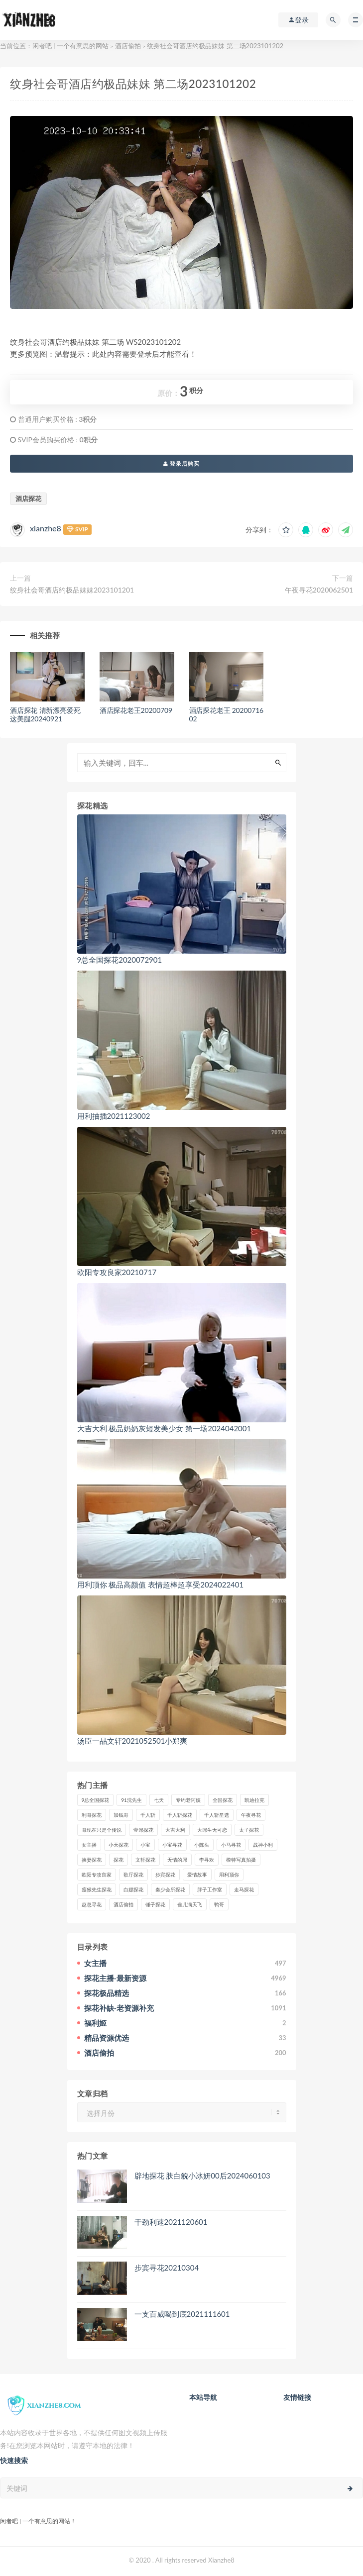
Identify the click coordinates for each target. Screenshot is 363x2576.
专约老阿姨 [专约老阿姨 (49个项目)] (188, 1800)
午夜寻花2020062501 (319, 590)
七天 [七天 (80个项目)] (159, 1800)
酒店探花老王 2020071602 (226, 714)
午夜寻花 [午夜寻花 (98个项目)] (251, 1815)
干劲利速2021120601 (171, 2221)
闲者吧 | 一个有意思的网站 (70, 46)
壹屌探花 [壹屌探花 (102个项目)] (143, 1830)
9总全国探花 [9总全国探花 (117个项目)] (96, 1800)
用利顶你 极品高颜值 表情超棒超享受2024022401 (160, 1584)
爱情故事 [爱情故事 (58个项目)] (197, 1875)
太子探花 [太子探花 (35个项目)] (249, 1830)
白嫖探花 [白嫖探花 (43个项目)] (133, 1889)
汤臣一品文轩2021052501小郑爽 (132, 1740)
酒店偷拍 (128, 46)
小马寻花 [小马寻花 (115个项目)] (231, 1845)
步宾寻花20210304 (166, 2267)
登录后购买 (181, 463)
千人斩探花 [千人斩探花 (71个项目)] (179, 1815)
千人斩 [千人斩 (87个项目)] (147, 1815)
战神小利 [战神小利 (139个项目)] (263, 1845)
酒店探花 (28, 498)
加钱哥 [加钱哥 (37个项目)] (121, 1815)
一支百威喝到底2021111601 (182, 2313)
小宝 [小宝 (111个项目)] (145, 1845)
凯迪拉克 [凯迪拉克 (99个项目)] (254, 1800)
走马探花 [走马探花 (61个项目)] (244, 1889)
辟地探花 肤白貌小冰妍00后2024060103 (202, 2175)
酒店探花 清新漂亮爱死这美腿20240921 (45, 714)
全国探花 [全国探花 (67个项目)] (223, 1800)
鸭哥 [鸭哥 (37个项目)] (219, 1904)
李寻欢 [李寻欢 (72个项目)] (206, 1860)
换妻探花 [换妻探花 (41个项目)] (92, 1860)
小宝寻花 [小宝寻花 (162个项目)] (172, 1845)
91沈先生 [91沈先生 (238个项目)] (131, 1800)
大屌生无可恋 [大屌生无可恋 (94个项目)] (212, 1830)
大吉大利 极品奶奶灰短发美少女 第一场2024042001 (164, 1428)
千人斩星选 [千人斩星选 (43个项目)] (216, 1815)
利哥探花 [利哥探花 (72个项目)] (92, 1815)
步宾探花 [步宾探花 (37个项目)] (165, 1875)
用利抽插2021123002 (113, 1115)
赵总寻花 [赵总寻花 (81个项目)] (92, 1904)
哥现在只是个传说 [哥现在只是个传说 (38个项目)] (101, 1830)
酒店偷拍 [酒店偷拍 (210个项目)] (123, 1904)
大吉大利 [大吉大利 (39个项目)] (175, 1830)
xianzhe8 (45, 528)
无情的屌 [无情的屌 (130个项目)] (177, 1860)
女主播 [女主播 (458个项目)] (89, 1845)
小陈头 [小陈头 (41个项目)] (201, 1845)
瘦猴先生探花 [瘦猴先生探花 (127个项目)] (97, 1889)
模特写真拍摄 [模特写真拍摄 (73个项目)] (241, 1860)
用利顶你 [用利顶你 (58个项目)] (229, 1875)
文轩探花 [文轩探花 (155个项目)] (145, 1860)
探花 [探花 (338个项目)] (118, 1860)
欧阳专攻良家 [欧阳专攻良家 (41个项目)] (97, 1875)
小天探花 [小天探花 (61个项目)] (118, 1845)
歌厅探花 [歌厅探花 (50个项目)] (133, 1875)
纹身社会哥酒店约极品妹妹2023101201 (72, 590)
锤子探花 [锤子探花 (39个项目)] (155, 1904)
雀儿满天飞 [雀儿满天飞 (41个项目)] (189, 1904)
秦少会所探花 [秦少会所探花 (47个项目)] (170, 1889)
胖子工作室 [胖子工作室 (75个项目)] (209, 1889)
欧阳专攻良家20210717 (117, 1272)
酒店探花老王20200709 (136, 710)
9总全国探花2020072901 (119, 959)
